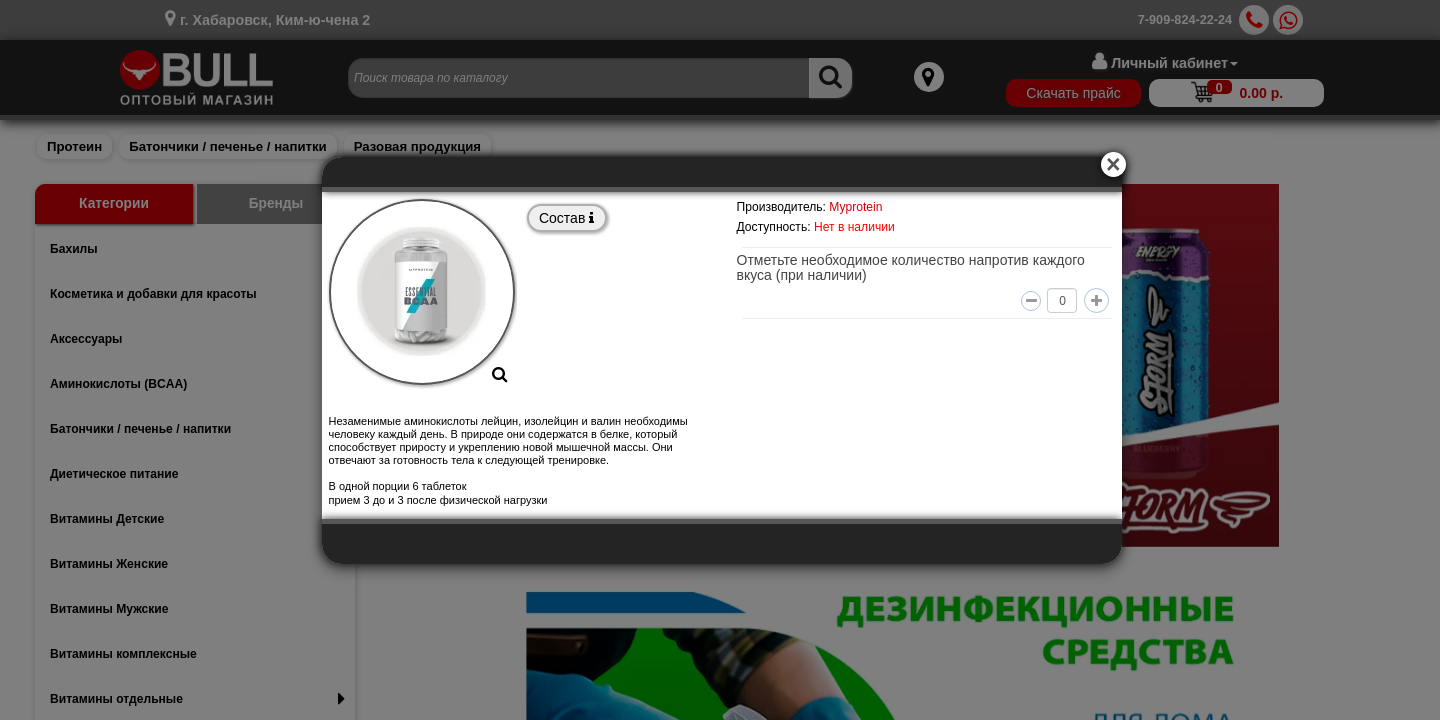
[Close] (1116, 162)
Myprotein (855, 207)
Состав (566, 218)
